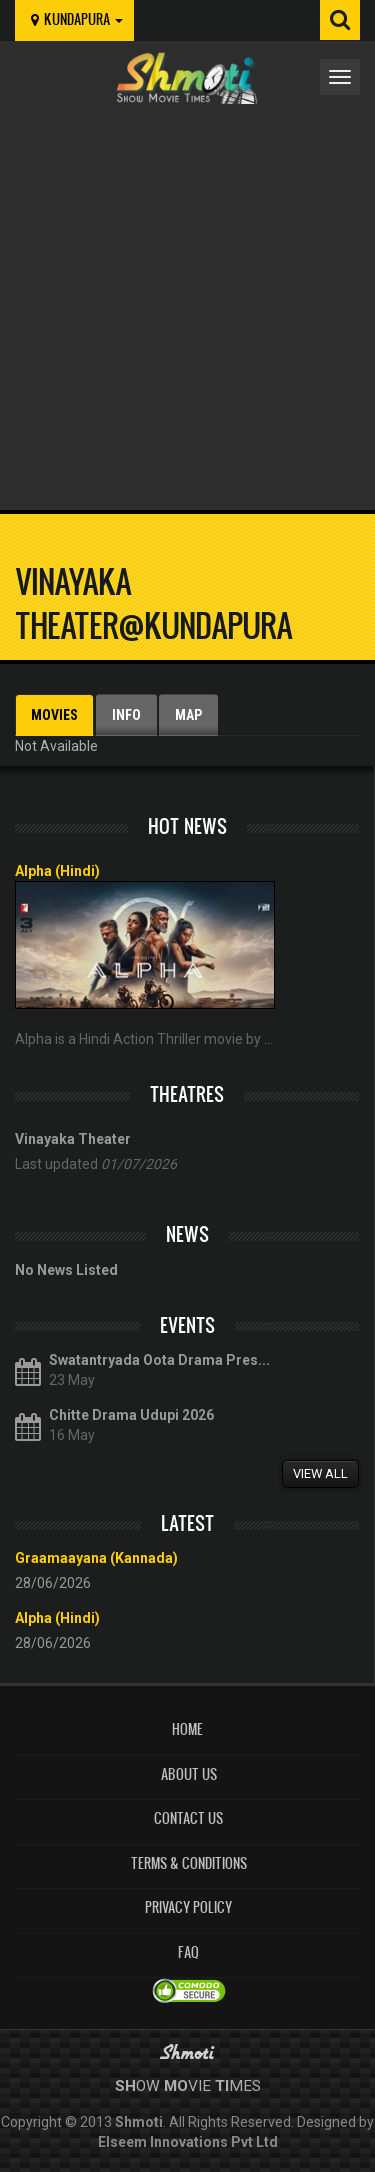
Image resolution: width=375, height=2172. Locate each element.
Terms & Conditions (189, 1863)
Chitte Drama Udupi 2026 (131, 1415)
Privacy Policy (188, 1907)
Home (187, 1729)
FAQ (188, 1952)
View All (320, 1473)
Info (126, 715)
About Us (189, 1774)
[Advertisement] (187, 301)
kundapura (74, 19)
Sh (125, 2086)
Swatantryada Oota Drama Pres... (159, 1360)
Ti (222, 2086)
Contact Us (188, 1818)
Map (188, 715)
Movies (54, 715)
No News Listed (66, 1270)
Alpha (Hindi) (57, 871)
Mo (176, 2086)
